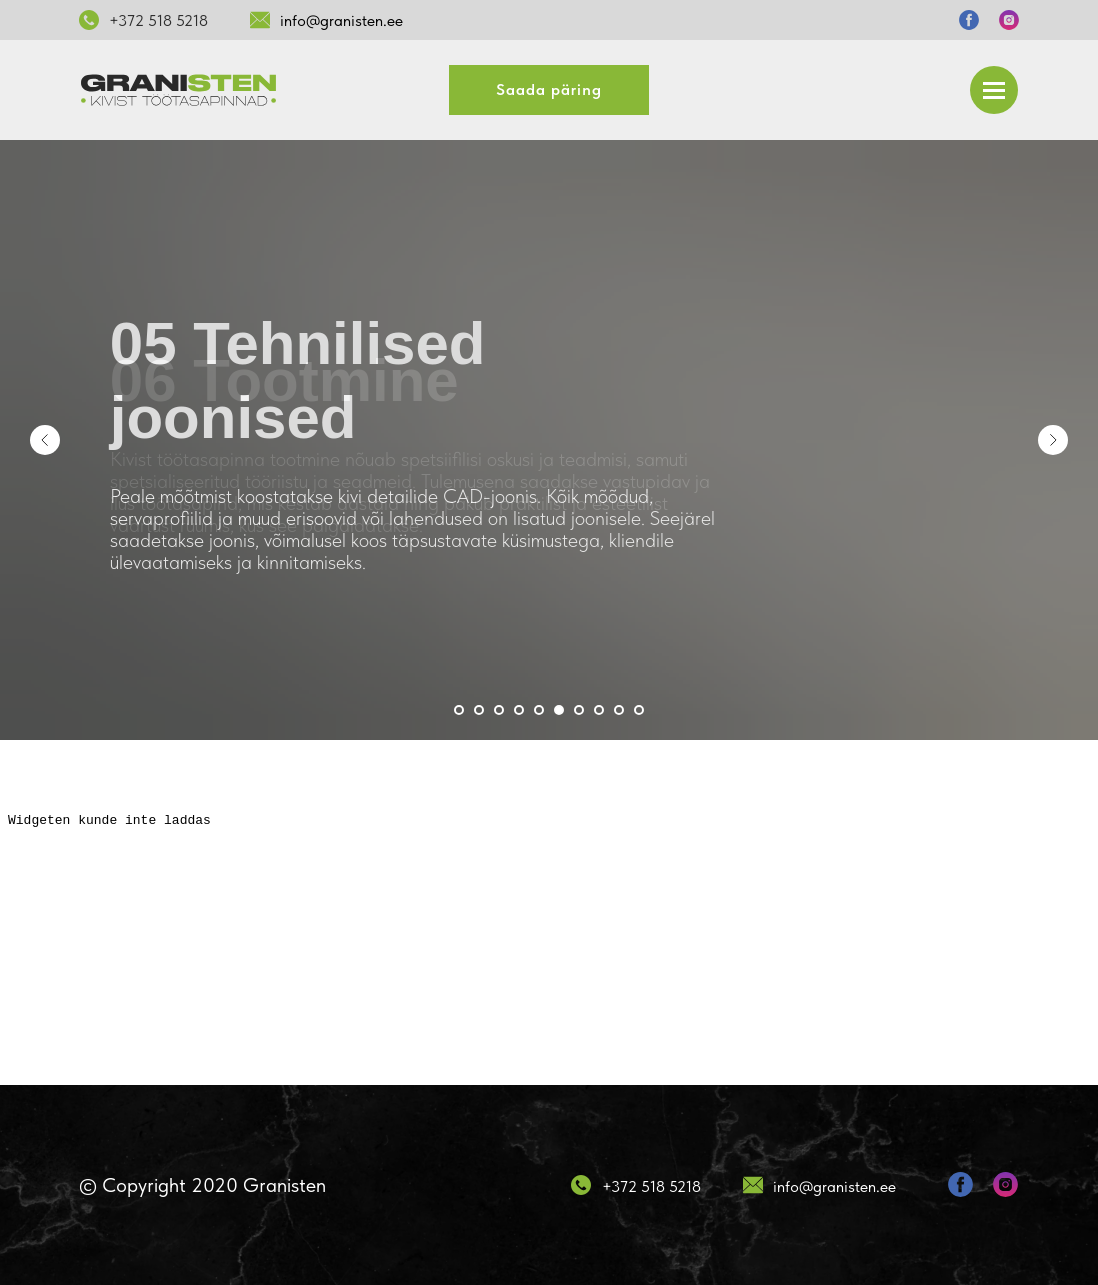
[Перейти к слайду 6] (559, 710)
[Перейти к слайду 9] (619, 710)
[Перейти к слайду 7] (579, 710)
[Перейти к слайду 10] (639, 710)
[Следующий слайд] (1053, 440)
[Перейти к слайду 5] (539, 710)
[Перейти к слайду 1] (459, 710)
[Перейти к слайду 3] (499, 710)
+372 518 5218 (158, 20)
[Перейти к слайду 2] (479, 710)
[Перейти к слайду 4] (519, 710)
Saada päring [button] (549, 89)
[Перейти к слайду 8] (599, 710)
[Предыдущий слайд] (45, 440)
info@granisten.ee (341, 20)
